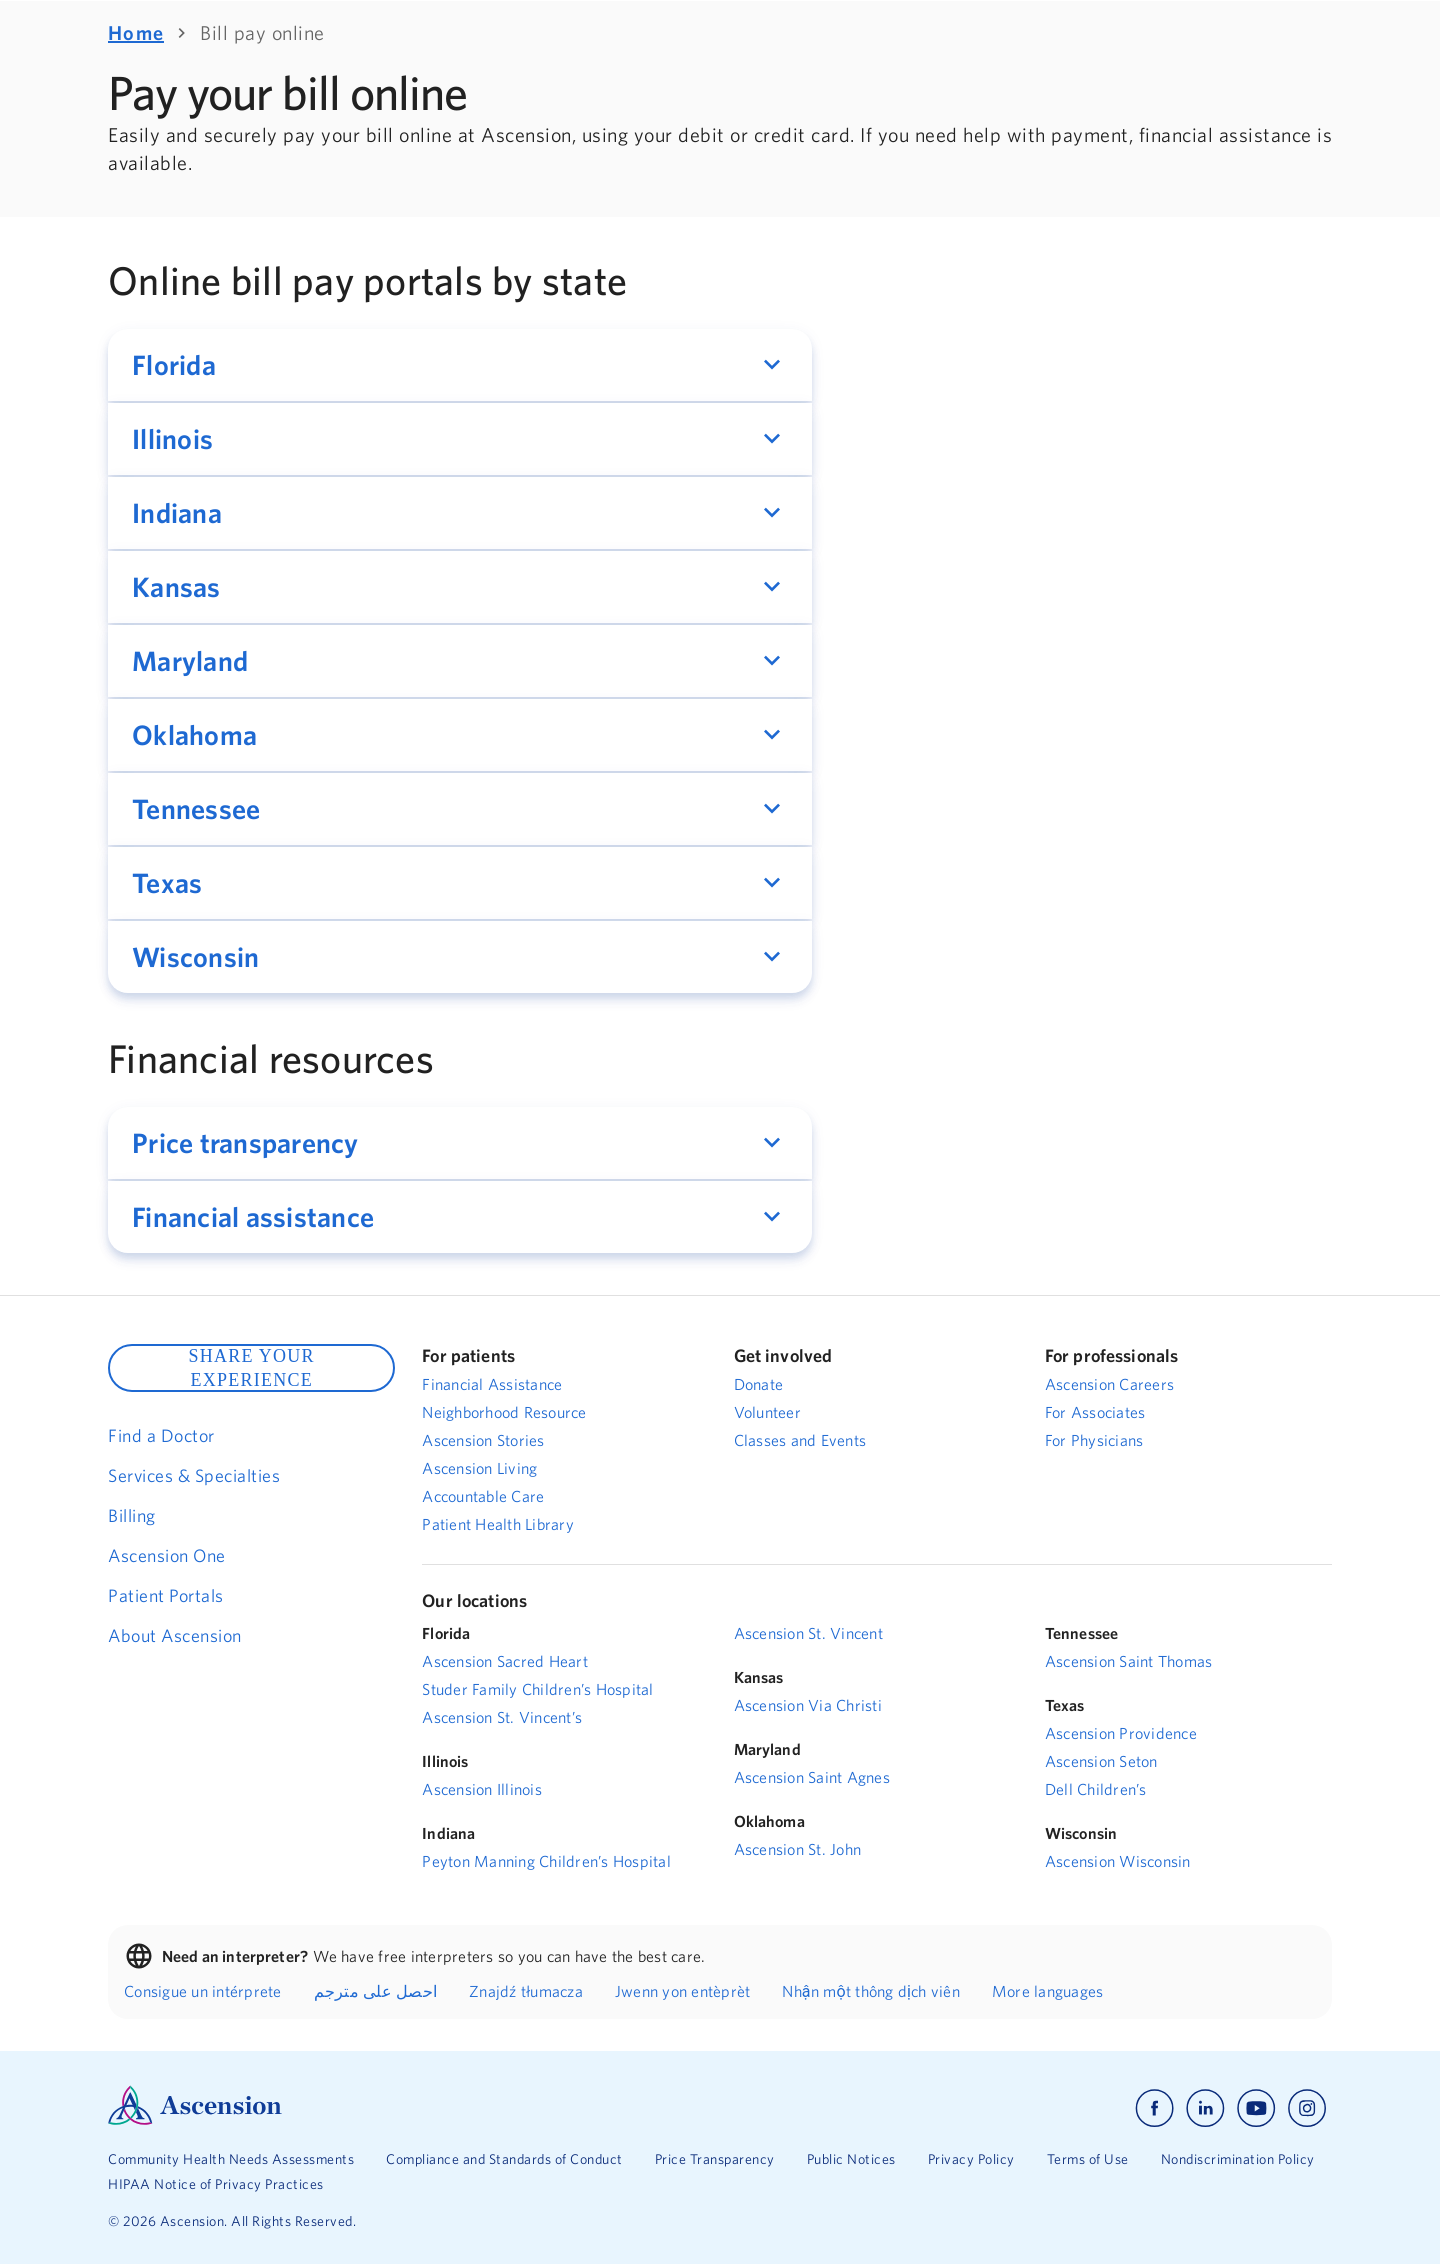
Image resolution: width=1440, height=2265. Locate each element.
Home (136, 32)
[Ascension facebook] (1154, 2108)
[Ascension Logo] (195, 2120)
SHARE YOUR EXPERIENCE (251, 1368)
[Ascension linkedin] (1205, 2108)
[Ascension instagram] (1307, 2108)
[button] (460, 365)
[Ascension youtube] (1256, 2108)
